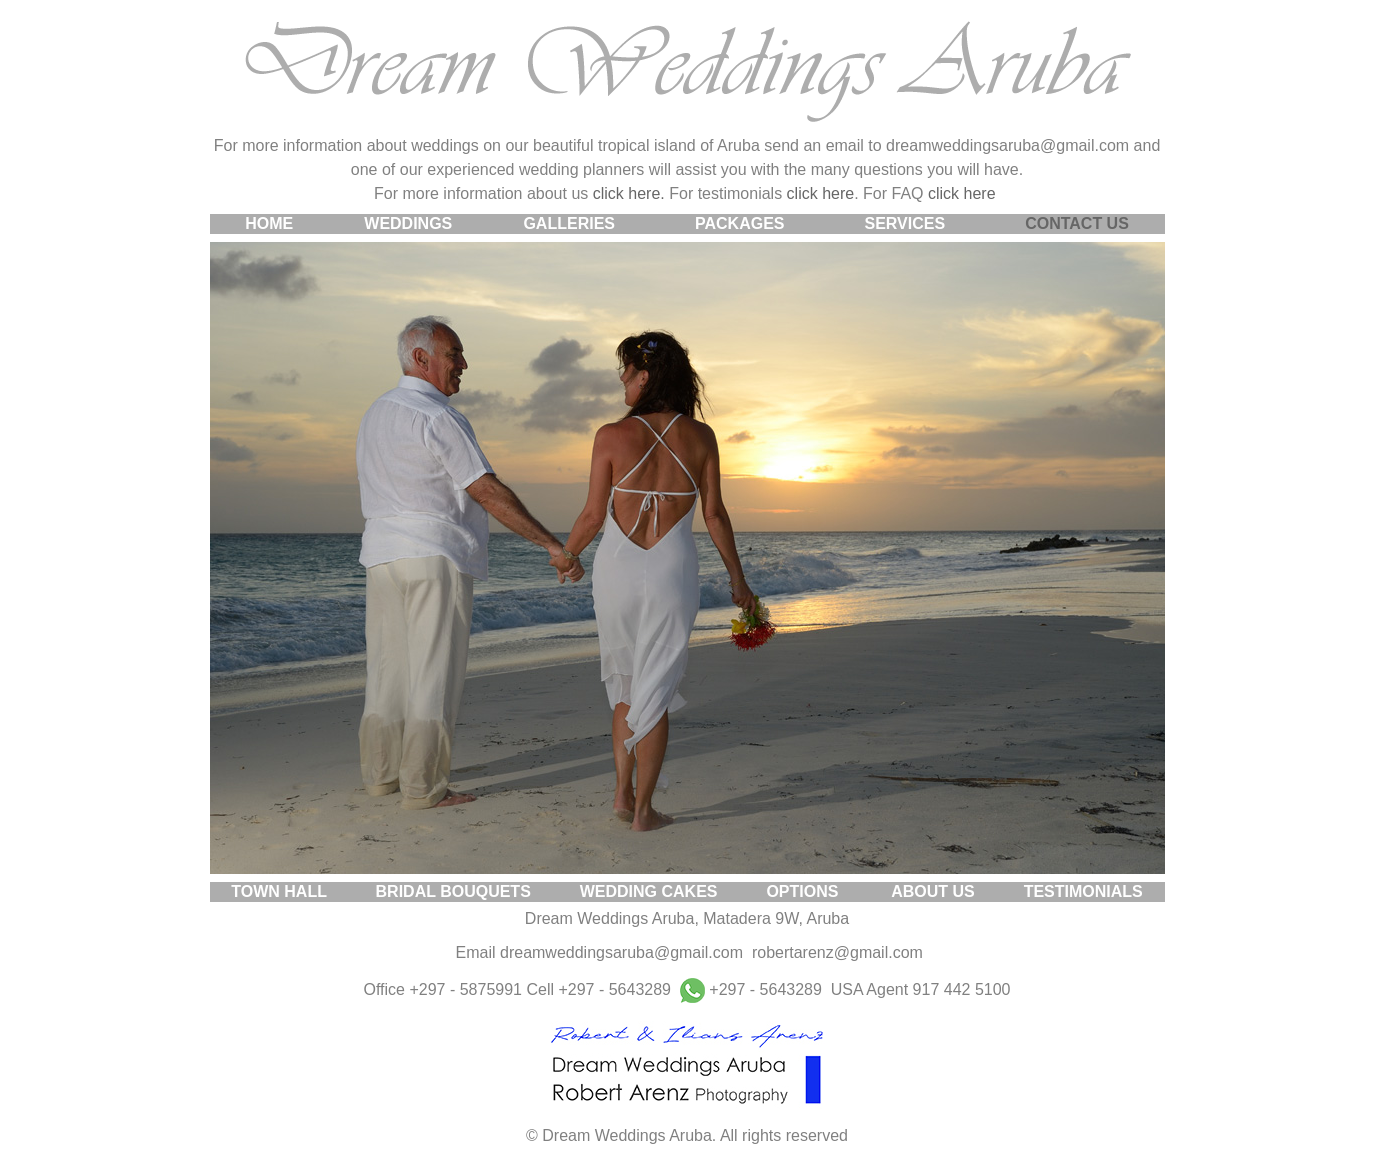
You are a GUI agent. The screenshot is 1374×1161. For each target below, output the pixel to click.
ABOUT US (933, 891)
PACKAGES (740, 223)
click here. (629, 193)
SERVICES (905, 223)
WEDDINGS (408, 223)
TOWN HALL (278, 891)
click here (821, 193)
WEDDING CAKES (649, 891)
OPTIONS (802, 891)
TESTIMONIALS (1083, 891)
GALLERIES (569, 223)
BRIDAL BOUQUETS (453, 891)
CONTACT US (1077, 223)
